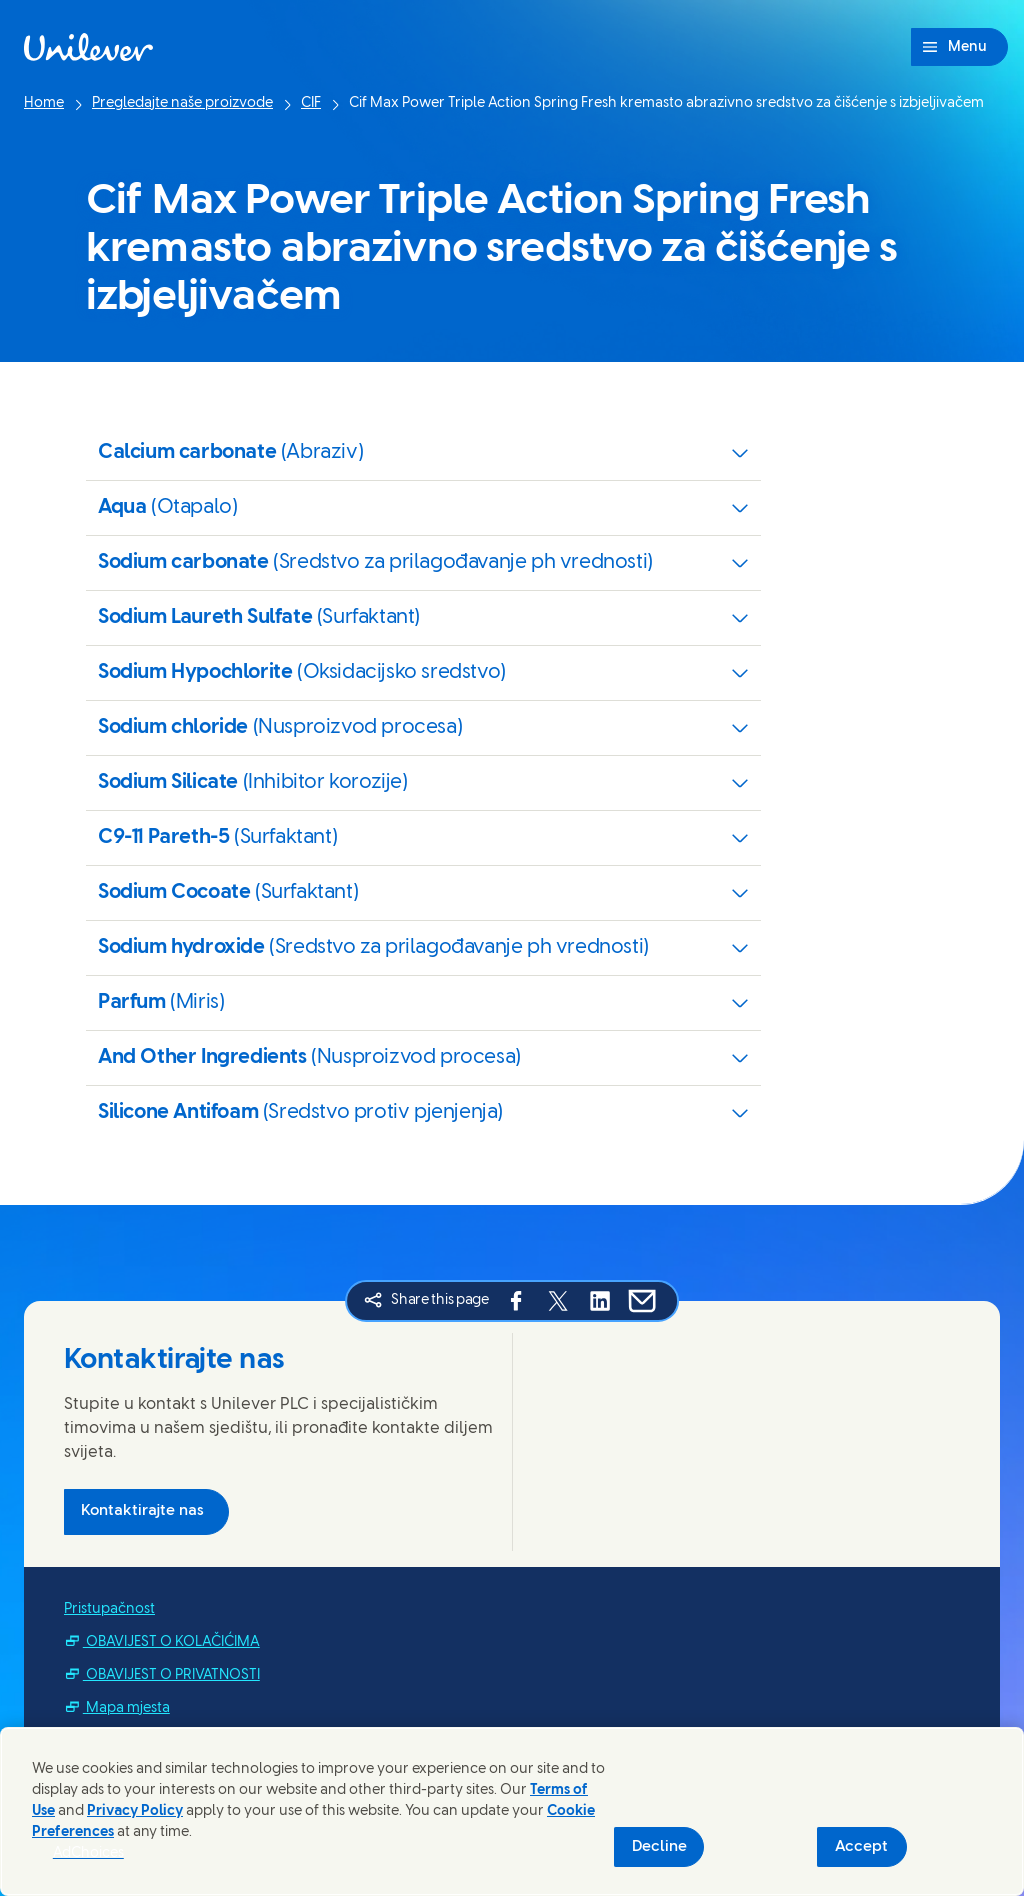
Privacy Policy (135, 1811)
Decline (659, 1847)
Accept (861, 1847)
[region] (512, 1811)
